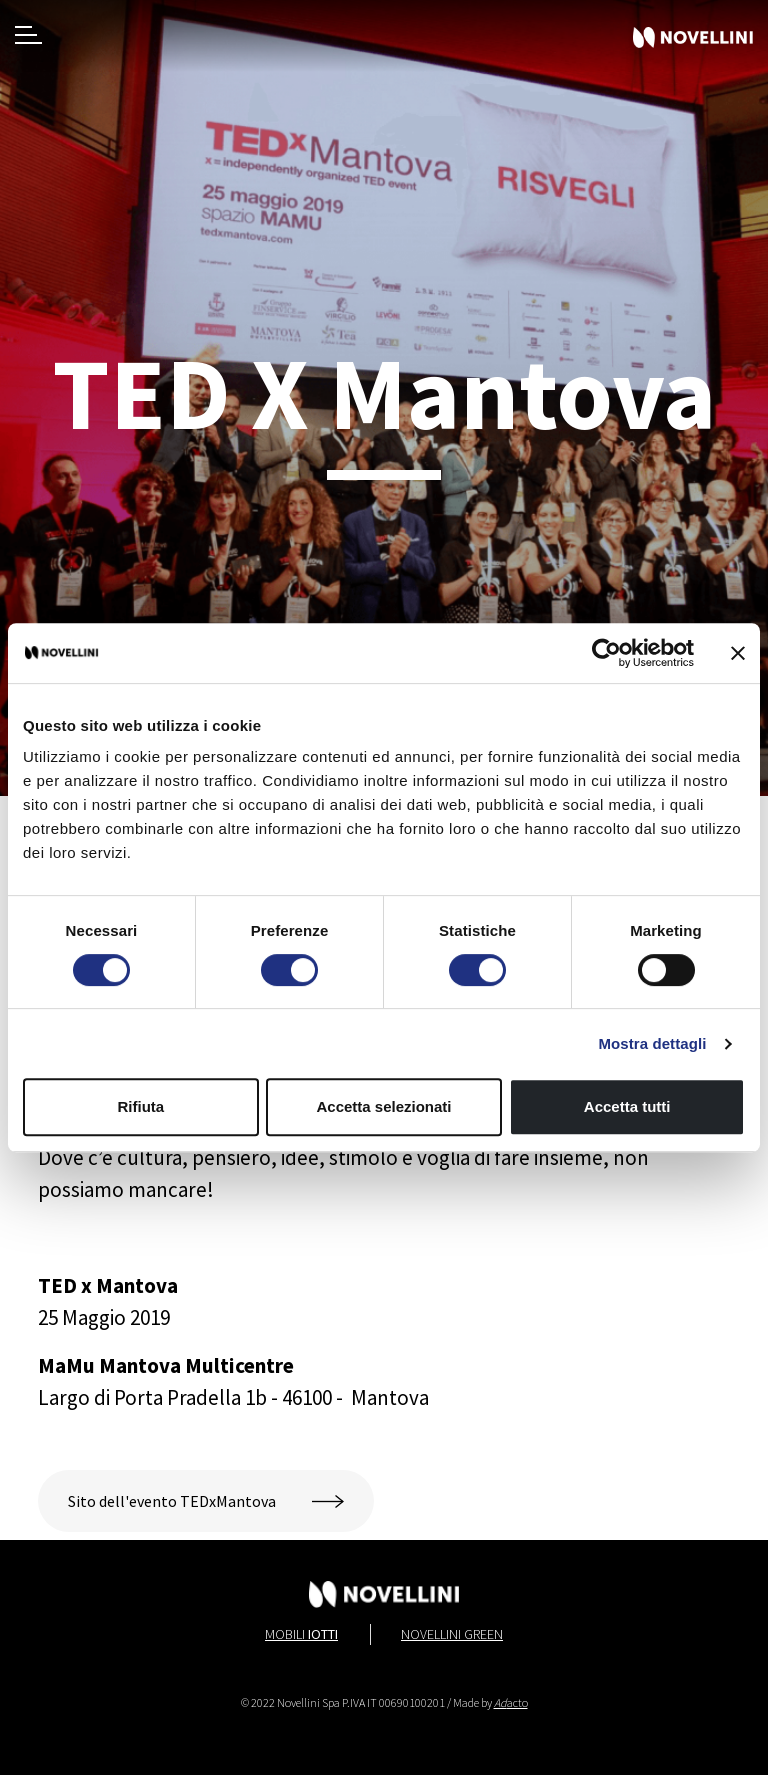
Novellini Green (452, 1634)
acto (511, 1702)
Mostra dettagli (652, 1043)
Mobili (301, 1634)
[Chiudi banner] (738, 653)
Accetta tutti (627, 1106)
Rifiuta (140, 1106)
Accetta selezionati (383, 1106)
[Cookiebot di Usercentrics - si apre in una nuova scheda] (606, 653)
